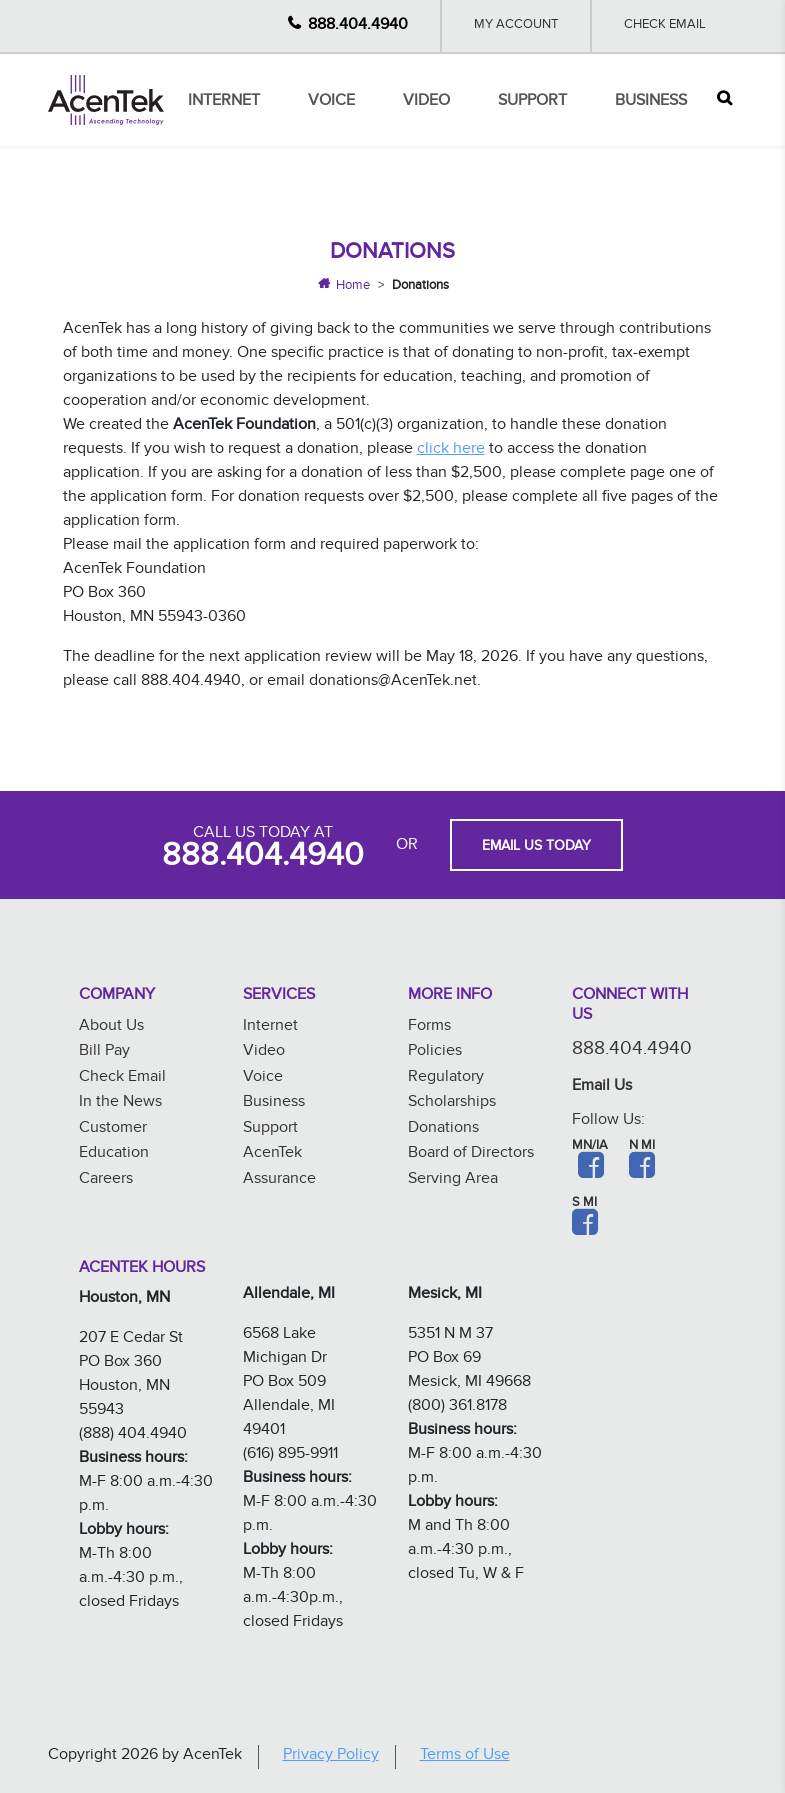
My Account (516, 26)
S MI (584, 1204)
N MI (642, 1147)
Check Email (665, 26)
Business (651, 102)
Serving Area (453, 1180)
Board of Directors (471, 1154)
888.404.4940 (358, 26)
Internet (224, 102)
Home (353, 287)
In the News (120, 1103)
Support (532, 102)
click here (451, 450)
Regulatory (446, 1078)
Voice (331, 102)
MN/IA (590, 1147)
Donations (443, 1129)
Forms (429, 1027)
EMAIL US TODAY (536, 848)
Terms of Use (465, 1756)
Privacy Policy (331, 1756)
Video (426, 102)
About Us (111, 1027)
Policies (435, 1052)
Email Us (602, 1087)
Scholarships (452, 1103)
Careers (106, 1180)
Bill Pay (104, 1052)
